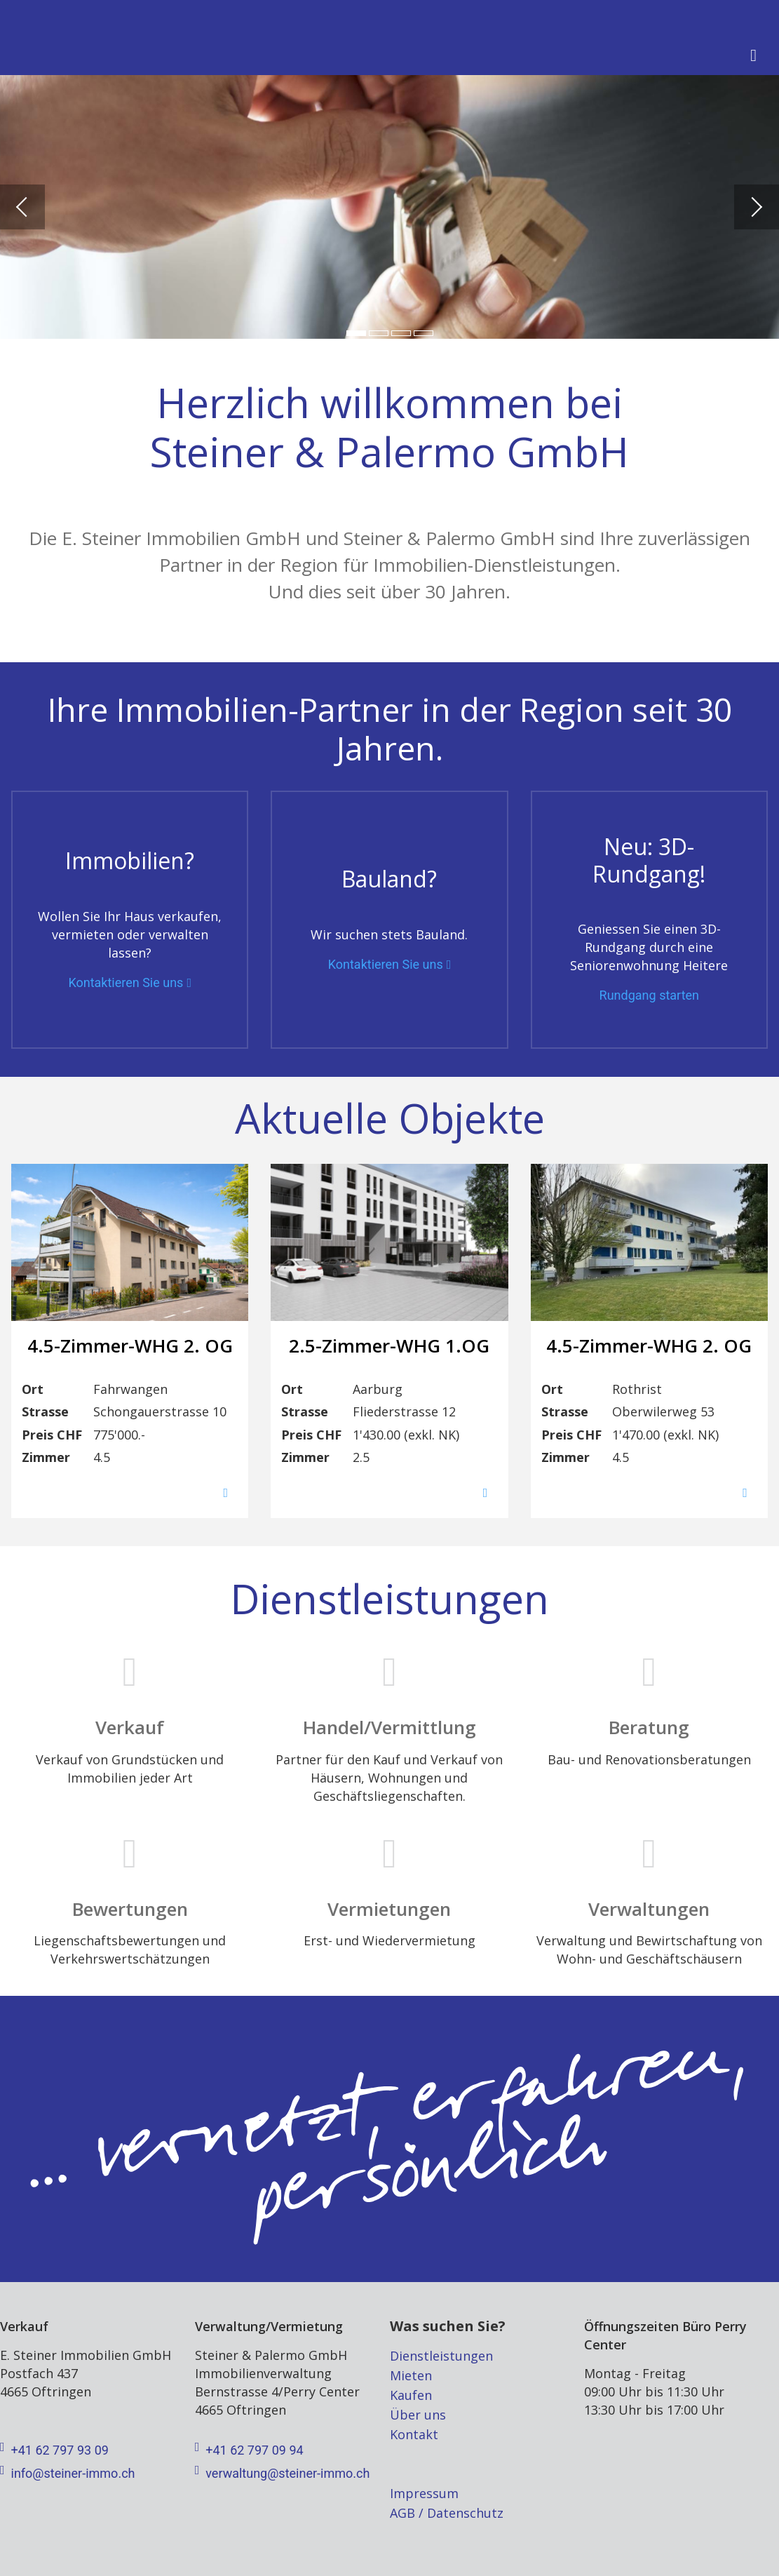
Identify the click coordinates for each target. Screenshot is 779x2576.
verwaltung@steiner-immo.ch (282, 2473)
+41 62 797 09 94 (249, 2450)
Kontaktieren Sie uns (125, 983)
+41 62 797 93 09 (54, 2450)
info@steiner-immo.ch (67, 2473)
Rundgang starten (649, 995)
